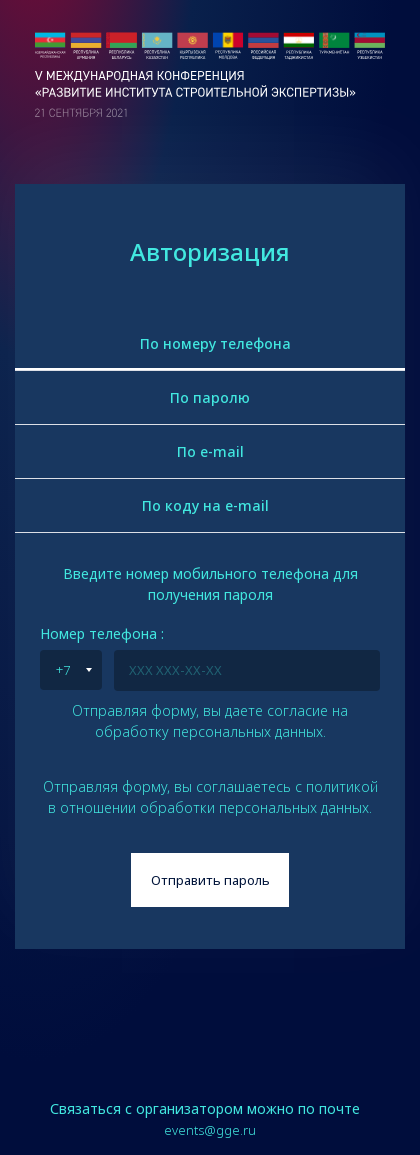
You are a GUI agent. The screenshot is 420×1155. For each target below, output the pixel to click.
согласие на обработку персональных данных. (222, 721)
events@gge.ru (210, 1130)
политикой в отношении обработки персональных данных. (213, 797)
